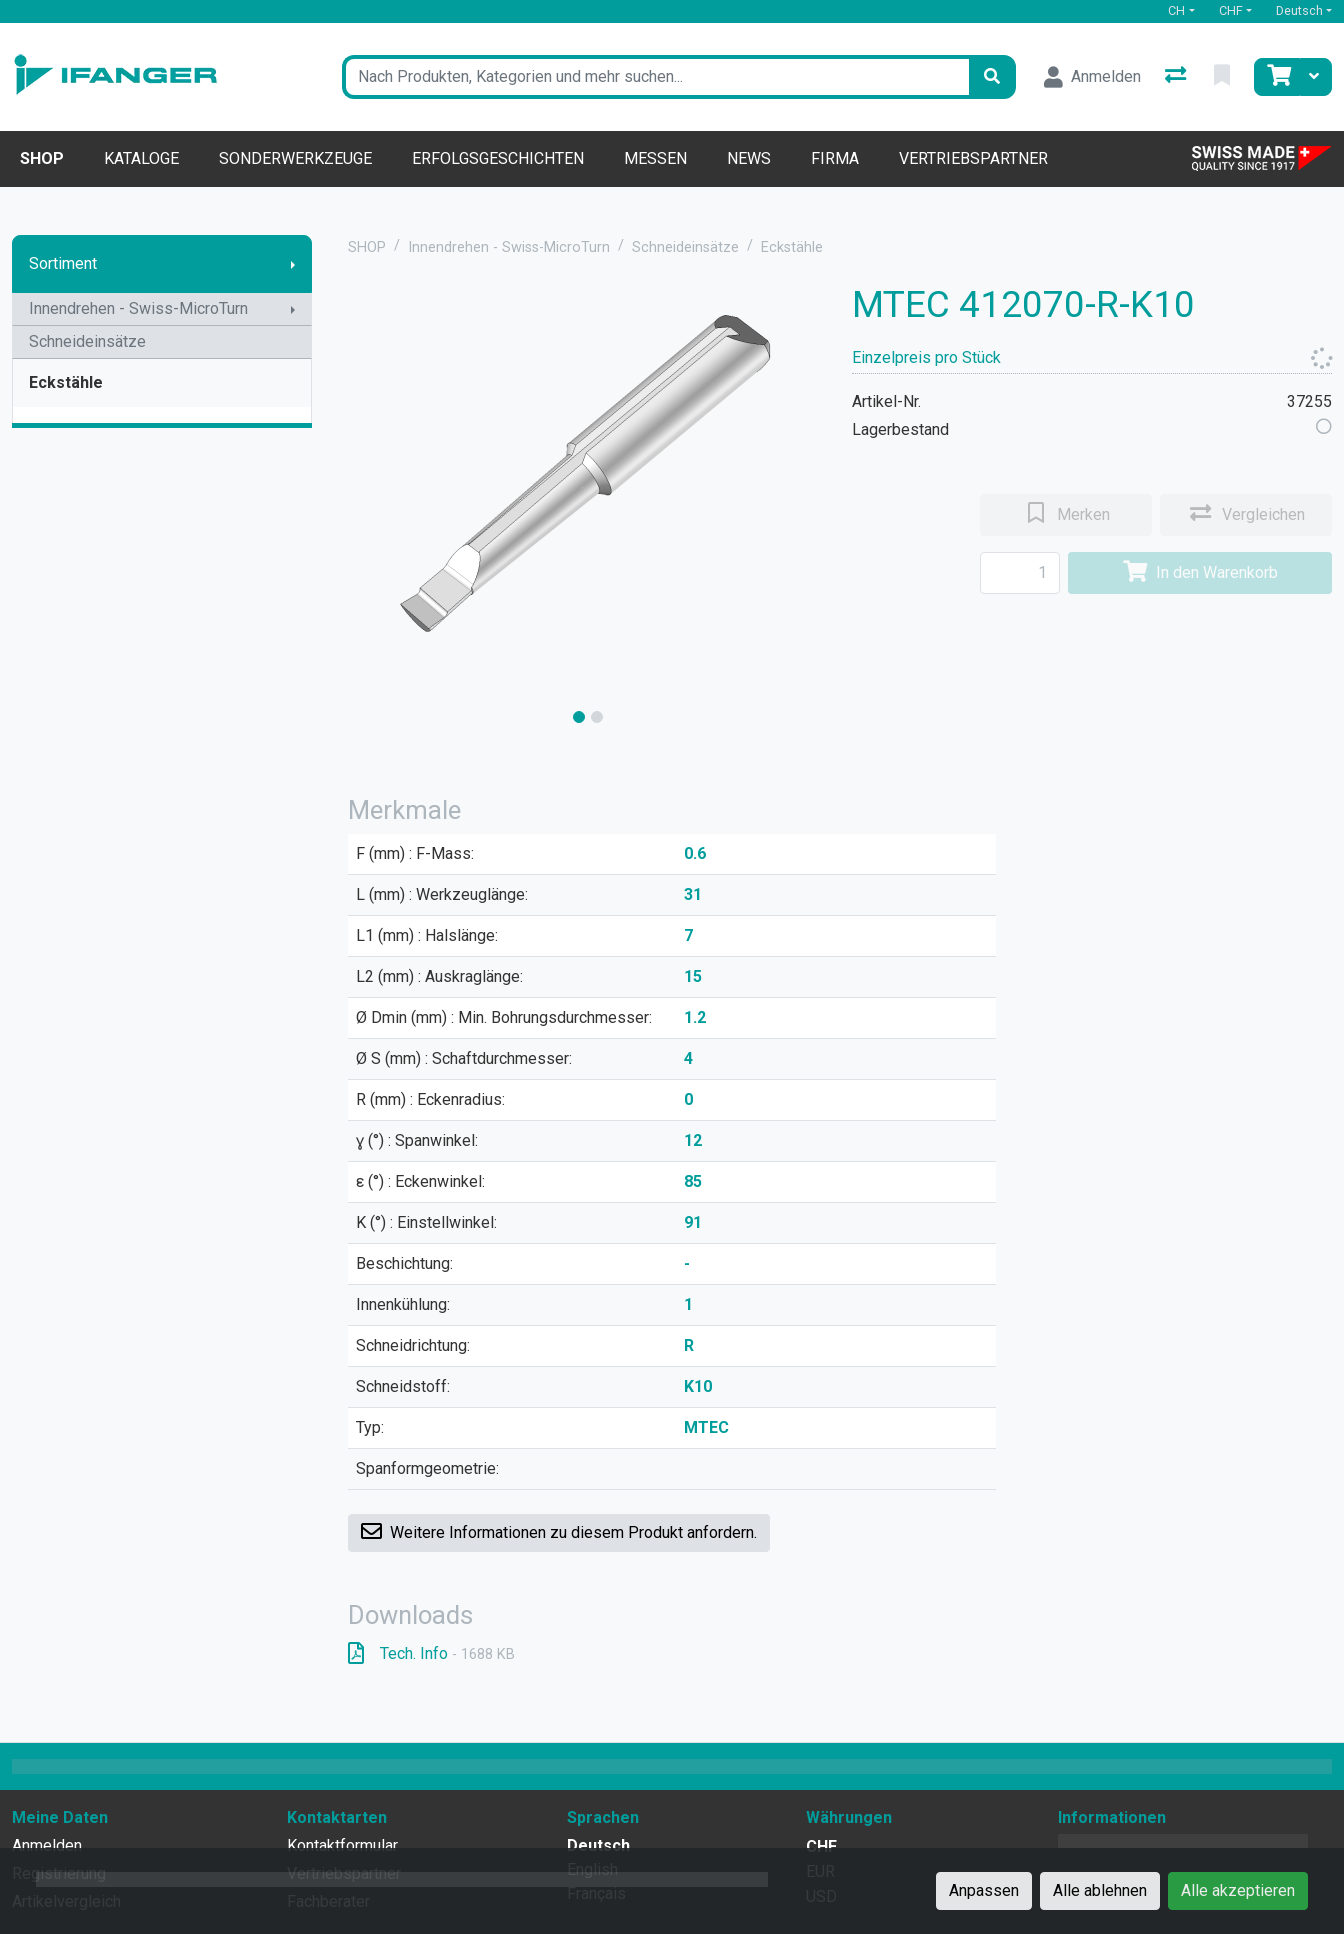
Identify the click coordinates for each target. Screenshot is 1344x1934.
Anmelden (47, 1845)
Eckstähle (66, 382)
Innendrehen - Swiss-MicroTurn (138, 308)
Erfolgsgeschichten (498, 158)
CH (1176, 10)
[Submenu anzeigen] (293, 264)
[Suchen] (992, 77)
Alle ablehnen (1100, 1890)
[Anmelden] (1092, 77)
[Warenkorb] (1277, 77)
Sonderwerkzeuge (295, 158)
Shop (42, 158)
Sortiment (63, 263)
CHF (1231, 10)
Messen (655, 158)
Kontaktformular (342, 1845)
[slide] (579, 717)
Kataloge (141, 158)
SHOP (367, 247)
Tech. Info (431, 1653)
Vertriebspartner (973, 158)
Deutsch (1299, 10)
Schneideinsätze (87, 341)
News (749, 158)
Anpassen (984, 1890)
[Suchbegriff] (655, 77)
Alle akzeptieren (1238, 1890)
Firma (835, 158)
